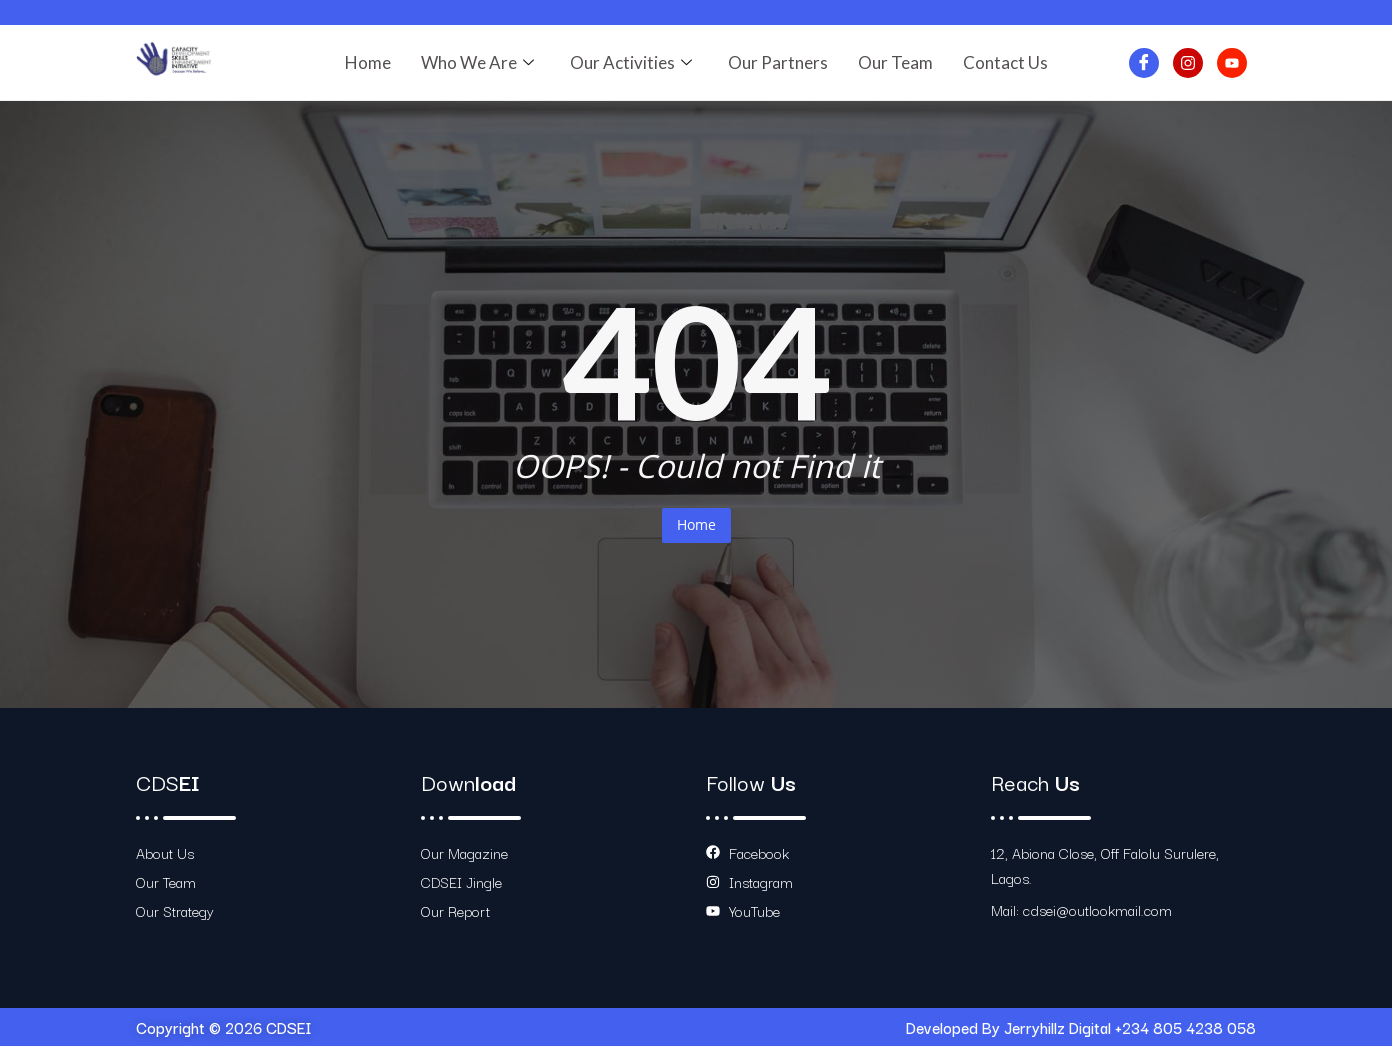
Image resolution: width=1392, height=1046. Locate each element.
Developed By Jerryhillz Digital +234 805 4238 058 (1081, 1027)
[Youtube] (1232, 63)
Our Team (895, 62)
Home (368, 62)
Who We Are (477, 62)
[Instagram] (1188, 63)
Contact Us (1005, 62)
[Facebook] (1144, 63)
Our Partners (778, 62)
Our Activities (631, 62)
